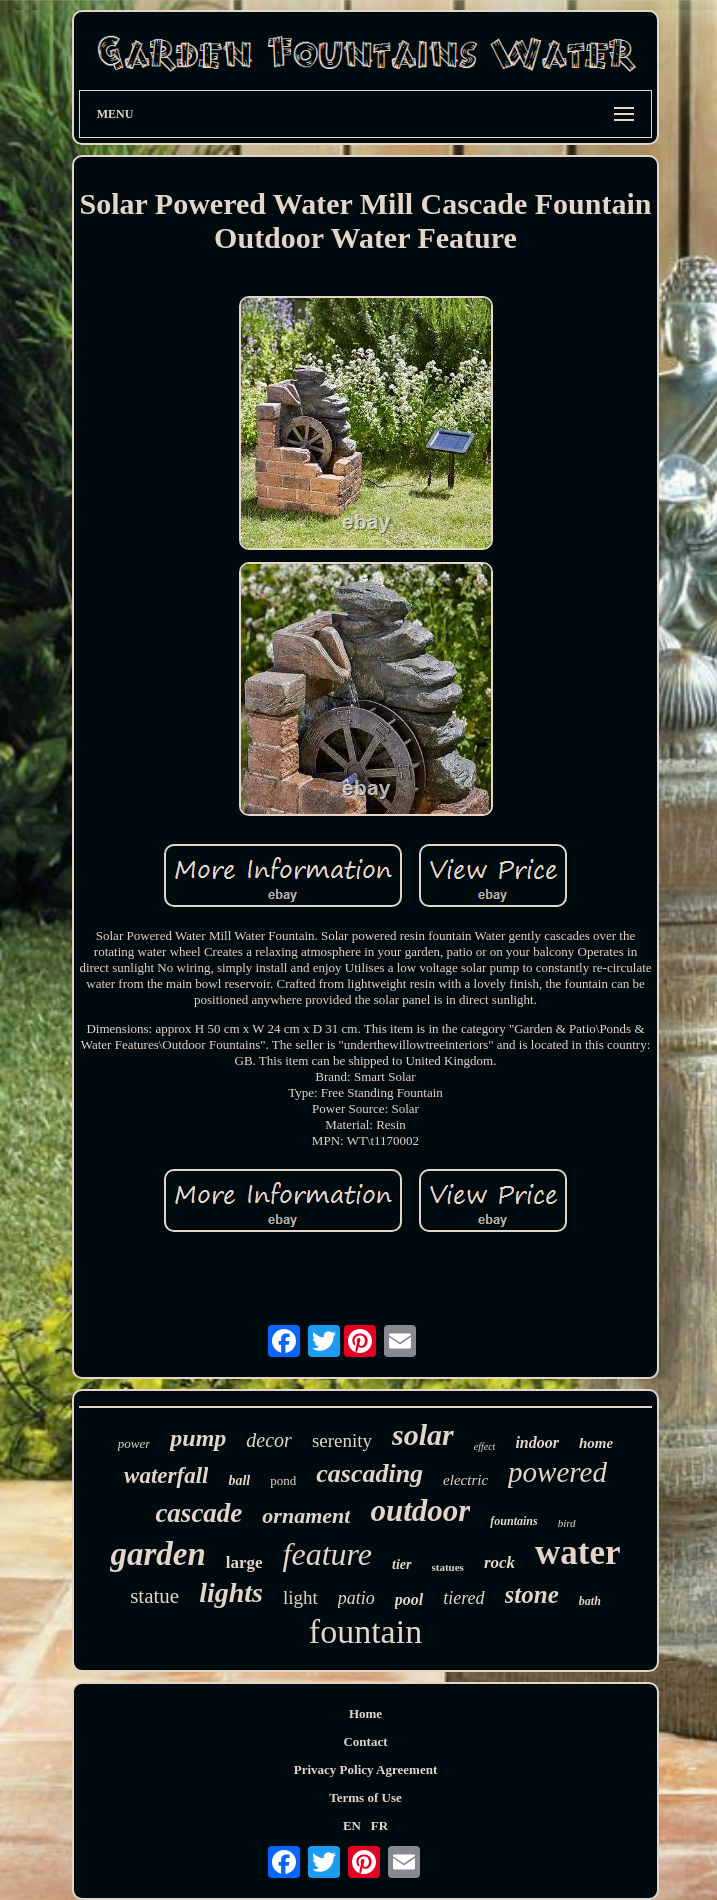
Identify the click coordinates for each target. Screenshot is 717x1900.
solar (423, 1434)
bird (567, 1523)
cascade (198, 1513)
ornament (306, 1515)
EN (352, 1825)
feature (327, 1554)
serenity (342, 1440)
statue (154, 1596)
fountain (365, 1631)
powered (557, 1472)
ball (239, 1480)
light (300, 1597)
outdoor (420, 1510)
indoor (537, 1442)
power (134, 1443)
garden (157, 1554)
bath (590, 1601)
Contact (365, 1741)
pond (283, 1480)
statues (448, 1567)
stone (532, 1594)
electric (465, 1480)
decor (269, 1440)
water (578, 1552)
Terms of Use (365, 1797)
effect (485, 1446)
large (244, 1562)
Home (365, 1713)
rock (499, 1562)
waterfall (166, 1475)
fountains (513, 1521)
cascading (369, 1473)
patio (356, 1598)
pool (409, 1599)
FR (379, 1825)
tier (401, 1564)
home (596, 1443)
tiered (463, 1598)
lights (231, 1592)
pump (198, 1438)
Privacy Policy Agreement (365, 1769)
